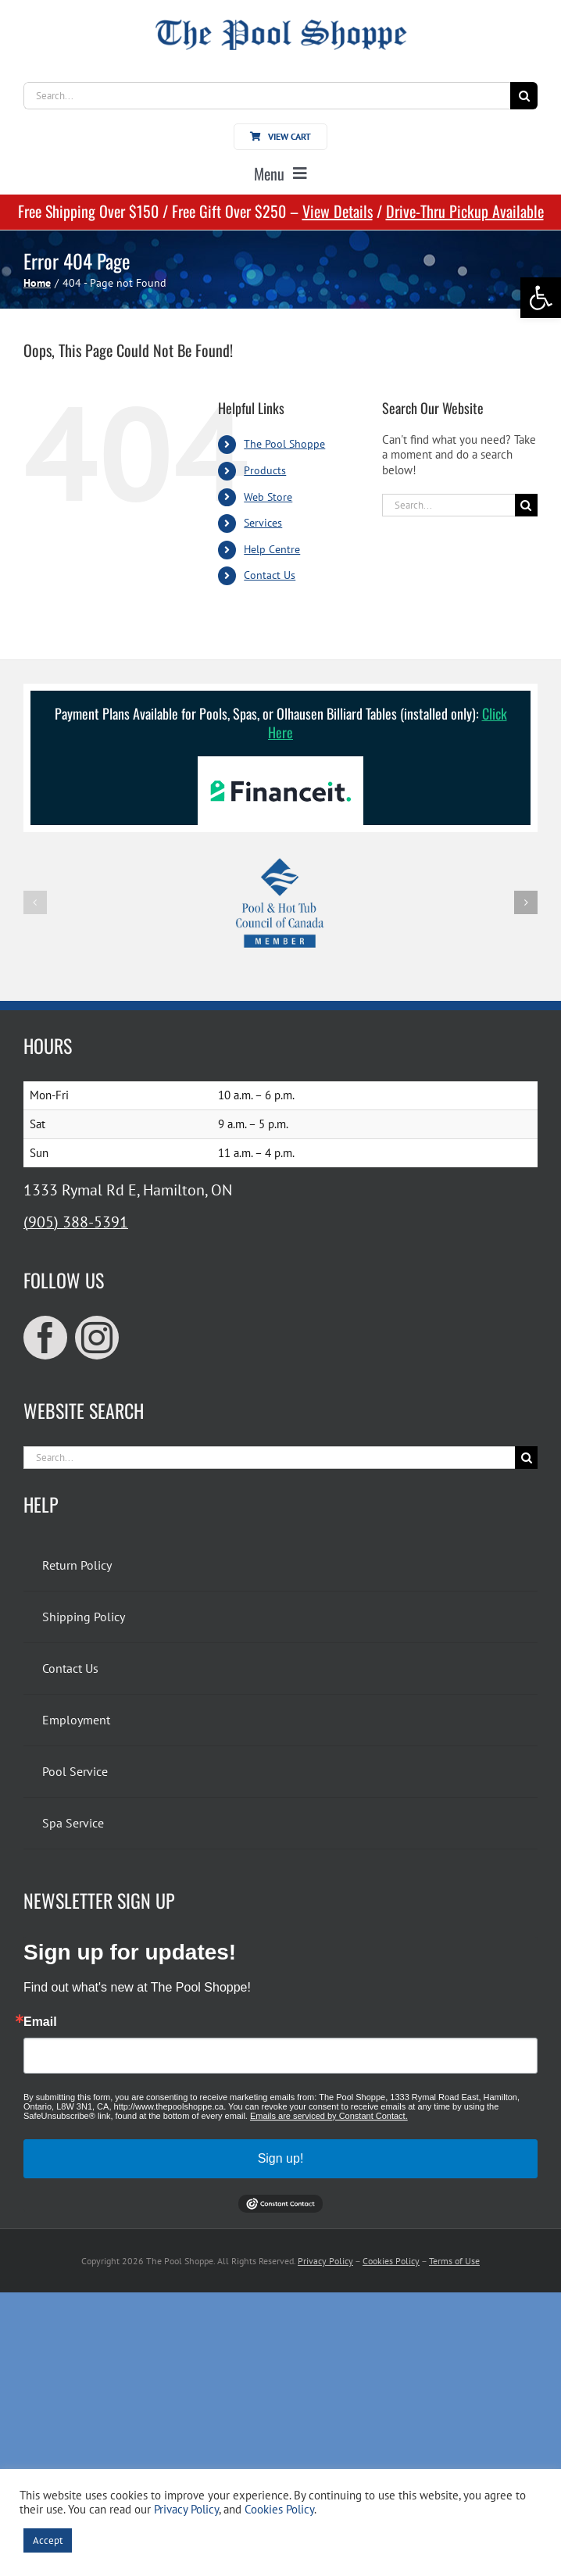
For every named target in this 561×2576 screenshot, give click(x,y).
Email (40, 2022)
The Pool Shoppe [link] (284, 444)
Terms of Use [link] (454, 2261)
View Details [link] (337, 211)
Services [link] (263, 523)
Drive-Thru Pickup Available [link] (465, 211)
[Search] (524, 95)
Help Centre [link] (272, 549)
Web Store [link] (268, 497)
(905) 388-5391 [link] (75, 1222)
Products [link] (265, 470)
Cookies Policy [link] (391, 2261)
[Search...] (266, 95)
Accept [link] (48, 2540)
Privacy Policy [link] (325, 2261)
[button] (35, 902)
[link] (540, 297)
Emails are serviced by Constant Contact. (329, 2115)
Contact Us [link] (269, 575)
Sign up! (281, 2158)
